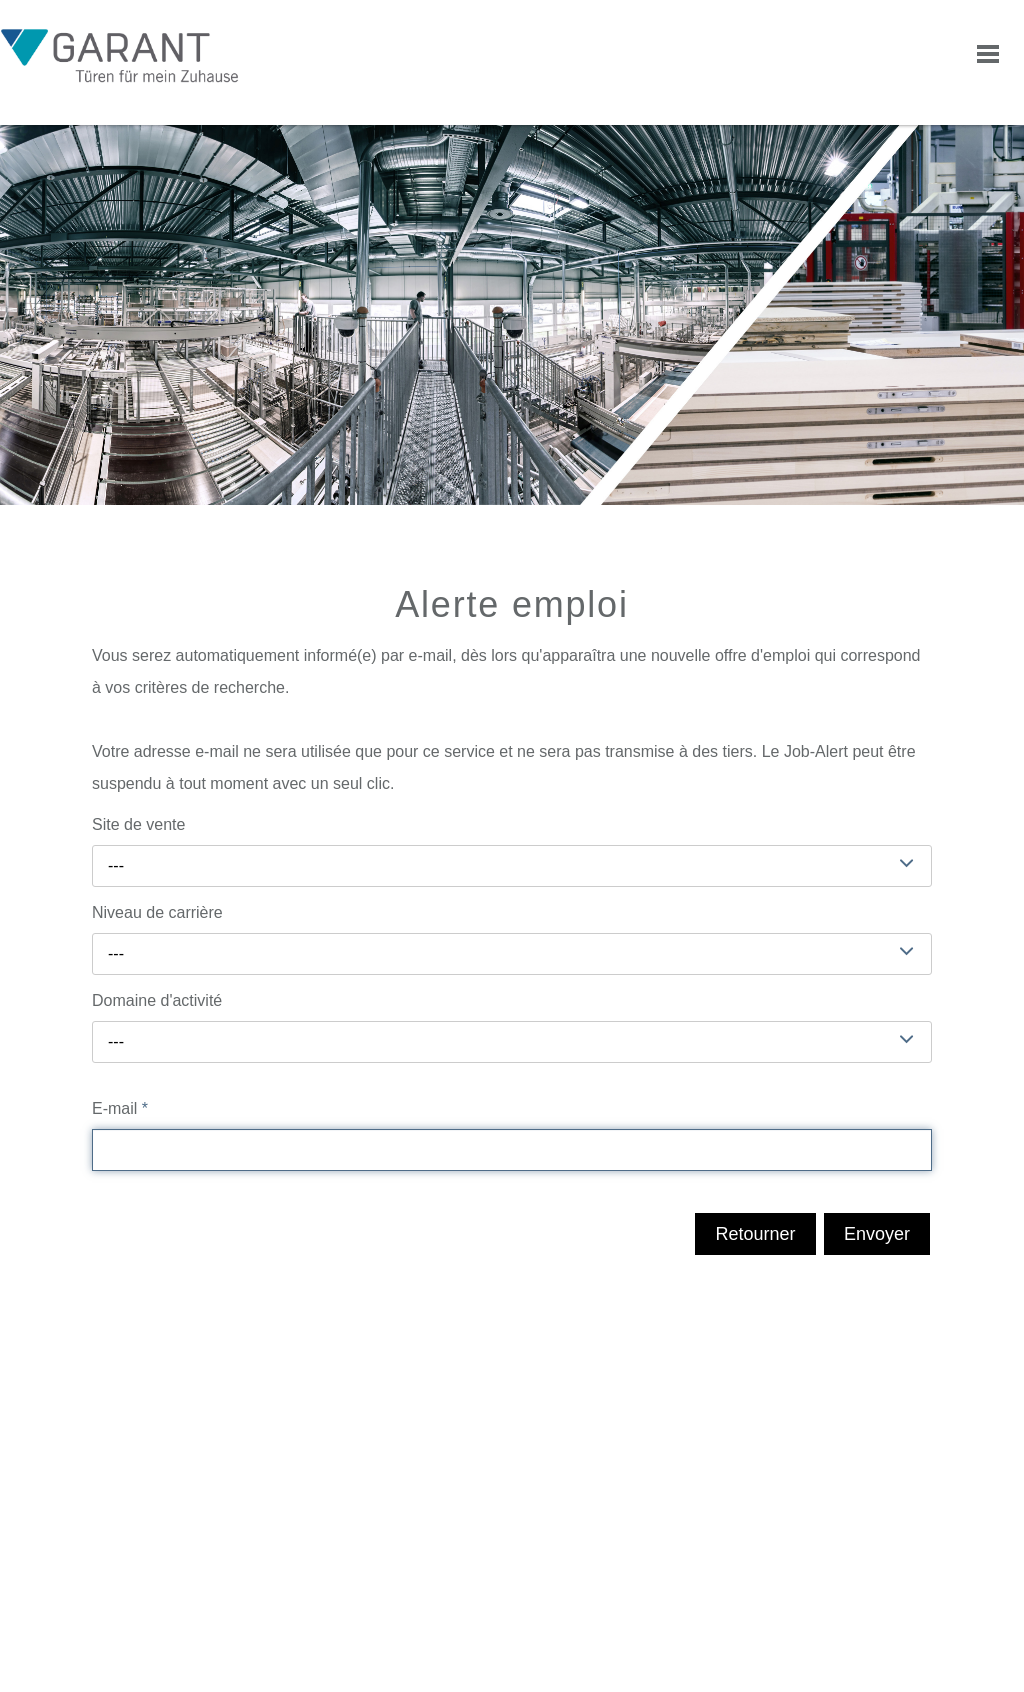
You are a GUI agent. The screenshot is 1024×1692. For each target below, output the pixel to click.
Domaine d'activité (157, 1000)
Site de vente (138, 824)
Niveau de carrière (157, 912)
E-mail (120, 1108)
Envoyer (877, 1234)
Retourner (755, 1234)
